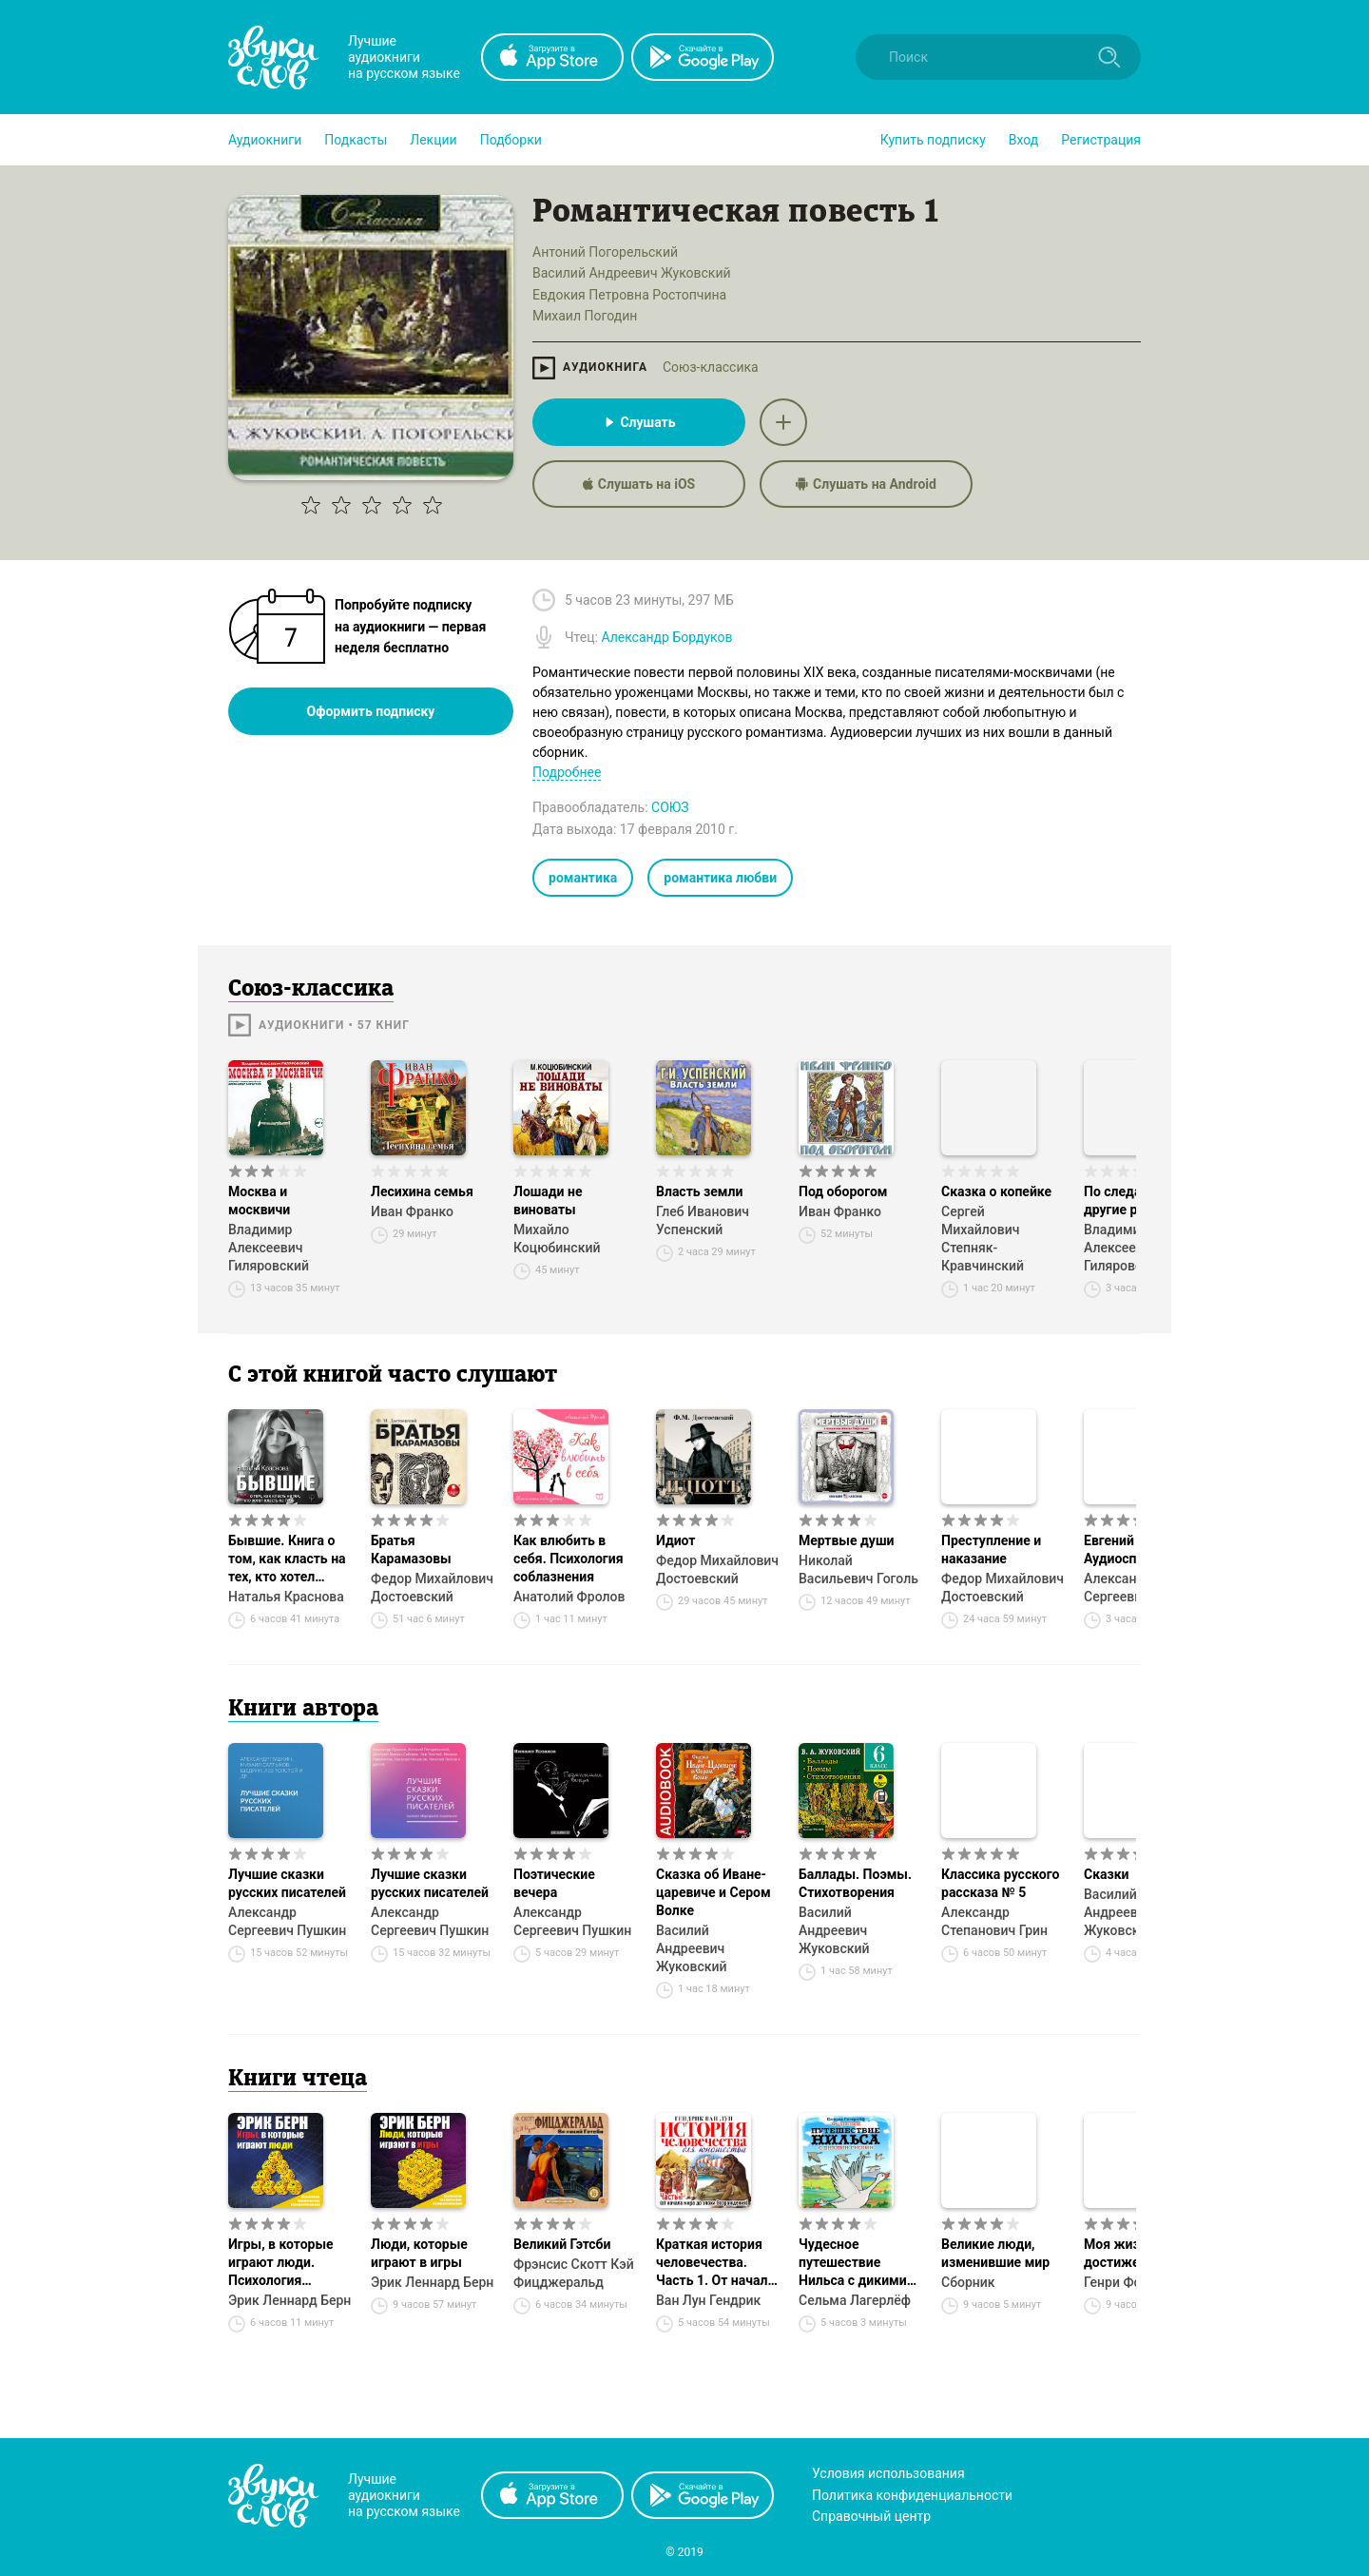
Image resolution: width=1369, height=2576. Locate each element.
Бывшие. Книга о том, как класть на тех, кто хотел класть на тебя (287, 1559)
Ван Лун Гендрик (708, 2300)
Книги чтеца (297, 2079)
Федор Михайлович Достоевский (432, 1587)
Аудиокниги (264, 139)
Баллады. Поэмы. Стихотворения (855, 1883)
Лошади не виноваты (548, 1200)
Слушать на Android (866, 484)
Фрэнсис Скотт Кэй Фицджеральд (573, 2273)
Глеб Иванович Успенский (702, 1220)
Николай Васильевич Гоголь (858, 1569)
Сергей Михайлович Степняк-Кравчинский (982, 1238)
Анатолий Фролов (569, 1596)
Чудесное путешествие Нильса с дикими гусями (853, 2263)
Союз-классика (711, 367)
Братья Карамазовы (411, 1549)
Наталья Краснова (286, 1596)
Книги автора (303, 1709)
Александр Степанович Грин (994, 1921)
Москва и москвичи (259, 1200)
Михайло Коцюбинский (556, 1238)
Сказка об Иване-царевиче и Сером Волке (713, 1892)
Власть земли (699, 1191)
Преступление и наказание (991, 1549)
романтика (583, 877)
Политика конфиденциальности (912, 2495)
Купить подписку (933, 139)
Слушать (638, 422)
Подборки (511, 139)
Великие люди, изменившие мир (995, 2253)
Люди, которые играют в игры (419, 2253)
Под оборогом (843, 1191)
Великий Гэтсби (561, 2244)
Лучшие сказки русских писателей (287, 1883)
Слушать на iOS (639, 484)
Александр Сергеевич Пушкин (287, 1921)
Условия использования (888, 2473)
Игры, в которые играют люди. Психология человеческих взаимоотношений (286, 2263)
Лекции (433, 139)
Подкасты (355, 139)
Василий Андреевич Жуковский (691, 1948)
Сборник (968, 2282)
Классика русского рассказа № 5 (1000, 1883)
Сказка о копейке (996, 1191)
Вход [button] (1023, 139)
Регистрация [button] (1101, 139)
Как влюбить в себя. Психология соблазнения (568, 1558)
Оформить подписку (371, 711)
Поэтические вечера (554, 1883)
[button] (264, 139)
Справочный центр (871, 2516)
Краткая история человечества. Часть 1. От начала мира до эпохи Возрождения (715, 2263)
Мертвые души (846, 1540)
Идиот (675, 1540)
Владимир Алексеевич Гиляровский (268, 1247)
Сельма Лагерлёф (855, 2300)
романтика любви (720, 877)
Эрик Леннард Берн (289, 2300)
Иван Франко (412, 1211)
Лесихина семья (422, 1191)
